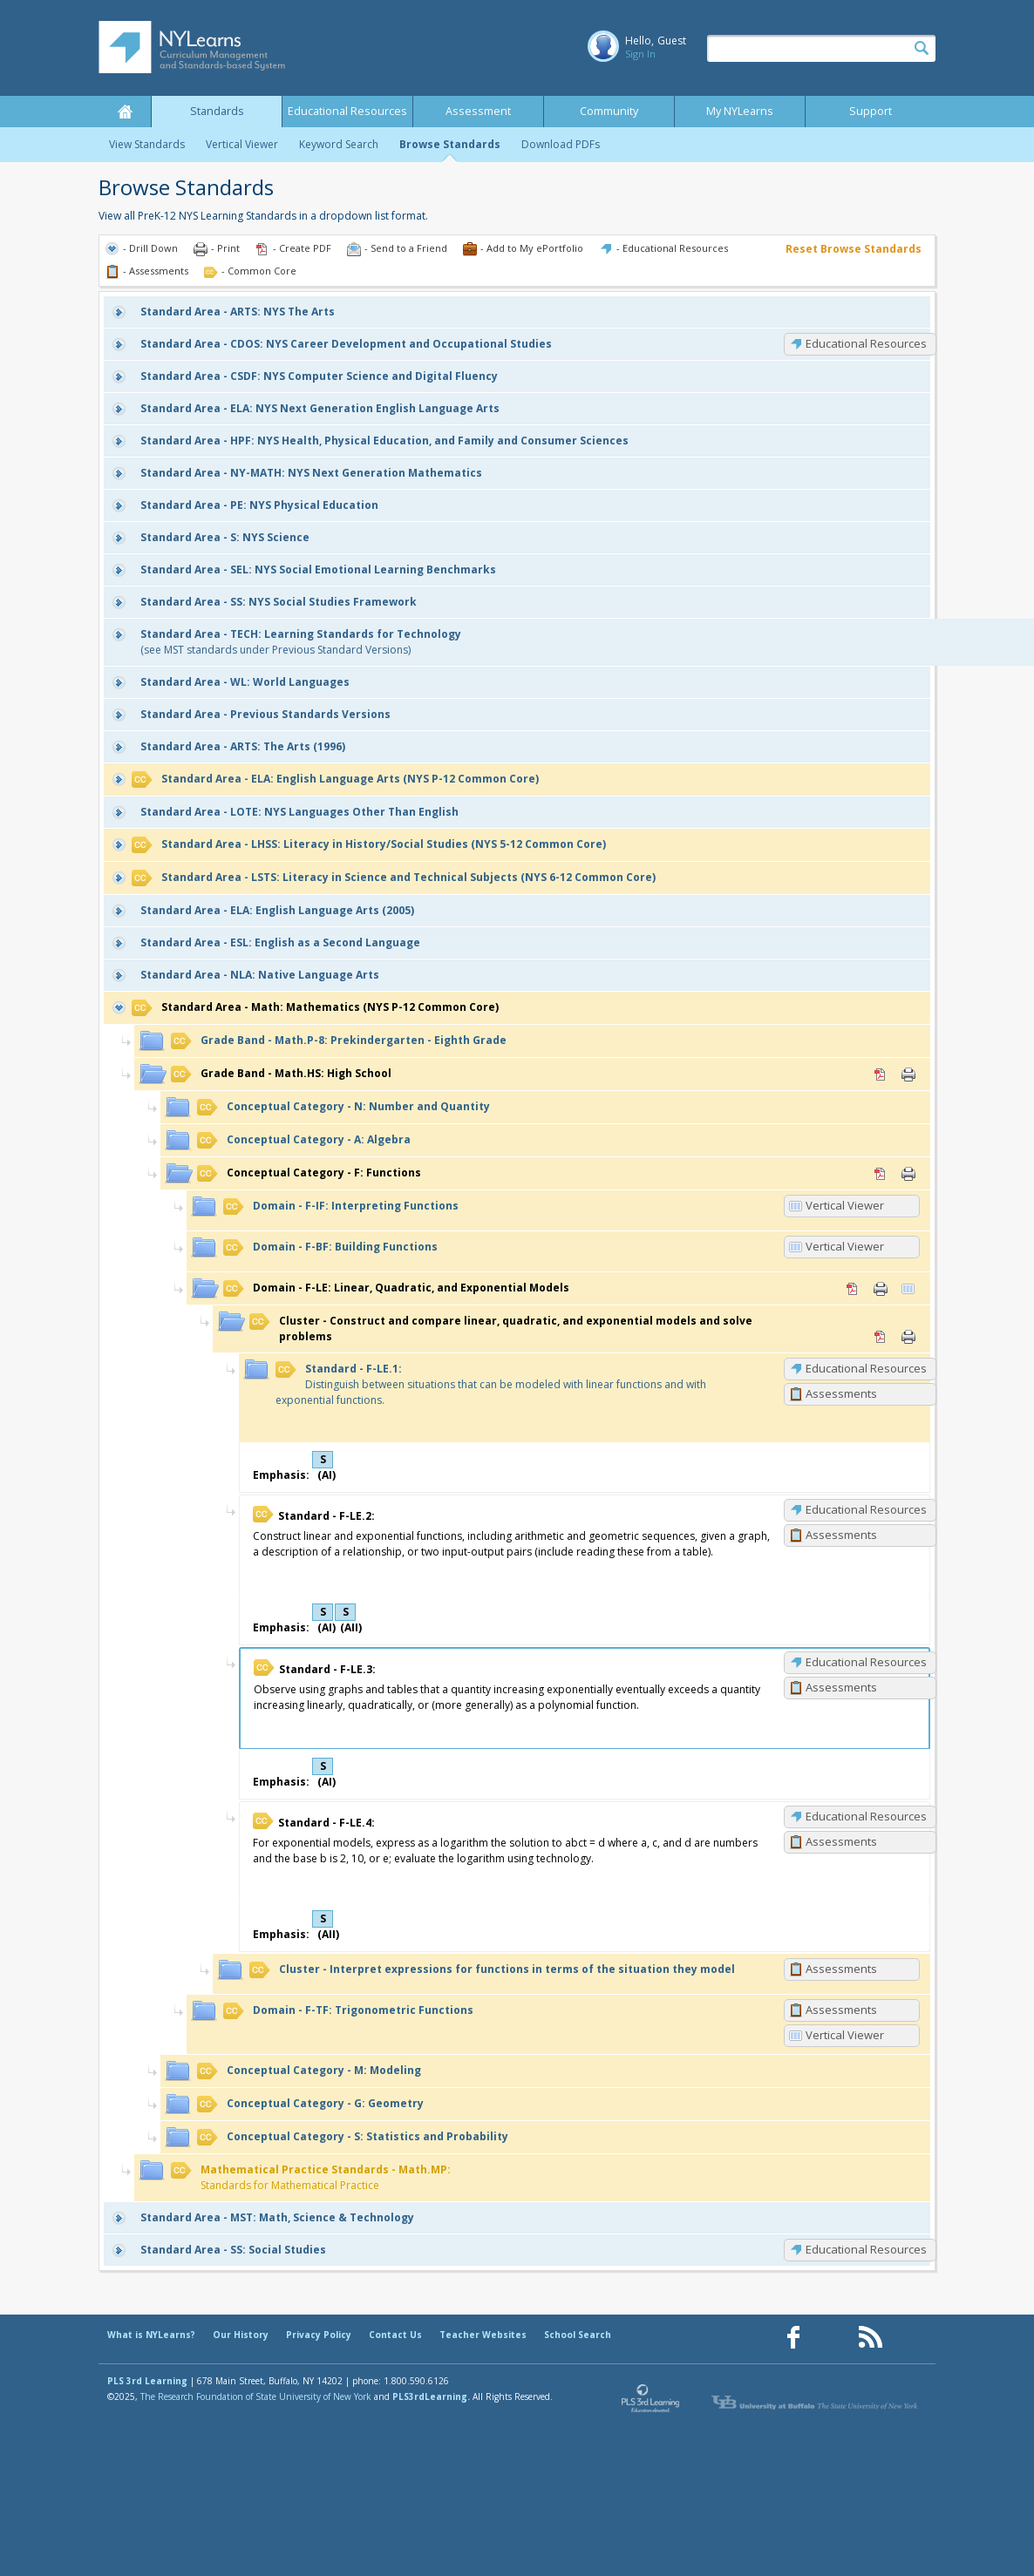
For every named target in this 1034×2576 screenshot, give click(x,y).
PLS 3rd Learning (147, 2381)
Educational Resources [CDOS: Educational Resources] (866, 343)
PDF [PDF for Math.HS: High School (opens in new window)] (880, 1074)
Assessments (841, 1393)
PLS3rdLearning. (431, 2396)
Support (870, 111)
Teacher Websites (483, 2335)
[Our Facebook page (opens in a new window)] (793, 2338)
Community (609, 111)
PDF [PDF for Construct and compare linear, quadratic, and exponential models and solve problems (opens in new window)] (880, 1336)
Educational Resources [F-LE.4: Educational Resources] (866, 1816)
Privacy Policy (318, 2335)
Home (125, 111)
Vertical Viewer (242, 144)
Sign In (640, 53)
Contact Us (395, 2335)
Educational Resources (347, 111)
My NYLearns (739, 111)
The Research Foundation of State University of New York (255, 2396)
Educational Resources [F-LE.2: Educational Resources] (866, 1509)
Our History (241, 2335)
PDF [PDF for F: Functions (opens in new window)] (880, 1173)
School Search (577, 2335)
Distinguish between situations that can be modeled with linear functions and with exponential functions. (491, 1384)
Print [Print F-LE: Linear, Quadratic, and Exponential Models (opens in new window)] (880, 1288)
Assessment (478, 111)
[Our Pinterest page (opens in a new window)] (832, 2338)
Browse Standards (449, 144)
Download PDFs (560, 144)
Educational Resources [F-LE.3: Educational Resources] (866, 1662)
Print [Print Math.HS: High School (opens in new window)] (908, 1074)
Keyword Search (338, 144)
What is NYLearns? (151, 2335)
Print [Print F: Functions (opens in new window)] (908, 1173)
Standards (217, 111)
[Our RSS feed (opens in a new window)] (870, 2338)
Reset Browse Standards (854, 248)
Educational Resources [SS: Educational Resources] (866, 2249)
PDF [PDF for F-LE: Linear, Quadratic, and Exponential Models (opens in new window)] (852, 1288)
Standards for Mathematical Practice (311, 2177)
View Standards (147, 144)
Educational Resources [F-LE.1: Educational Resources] (866, 1368)
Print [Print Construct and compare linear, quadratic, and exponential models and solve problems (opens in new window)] (908, 1336)
